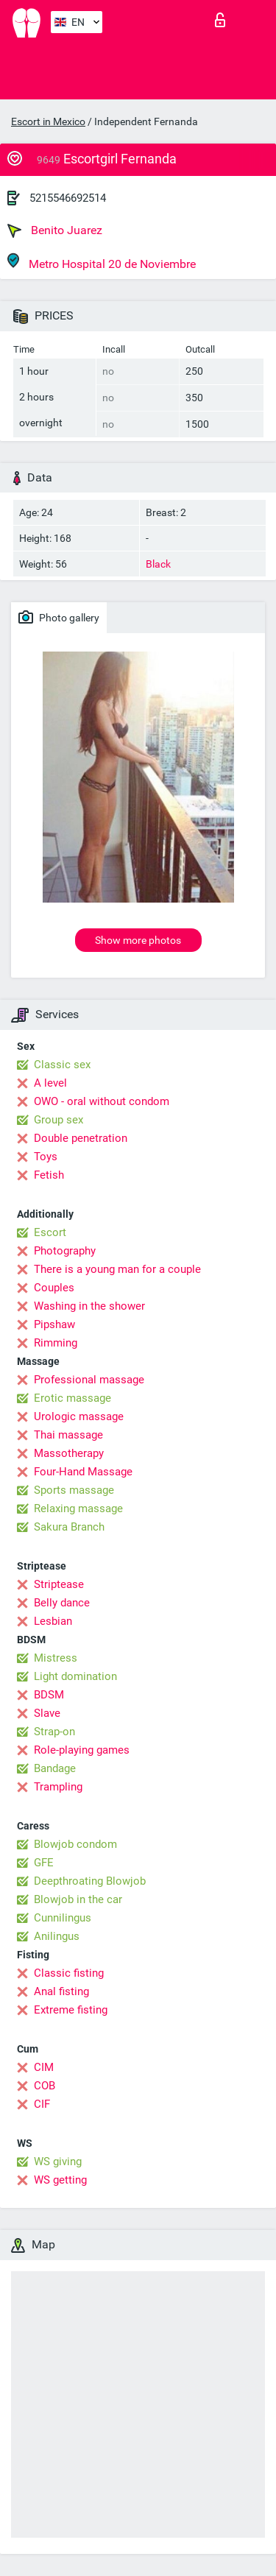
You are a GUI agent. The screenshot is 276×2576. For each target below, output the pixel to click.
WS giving (58, 2161)
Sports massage (74, 1490)
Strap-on (54, 1731)
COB (44, 2085)
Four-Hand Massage (83, 1471)
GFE (44, 1862)
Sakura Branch (69, 1527)
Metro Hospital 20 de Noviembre (101, 262)
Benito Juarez (54, 230)
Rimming (55, 1342)
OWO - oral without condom (101, 1101)
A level (50, 1083)
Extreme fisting (70, 2009)
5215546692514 (67, 198)
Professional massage (89, 1379)
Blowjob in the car (78, 1899)
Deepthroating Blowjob (90, 1881)
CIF (42, 2104)
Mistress (55, 1658)
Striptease (59, 1584)
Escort (50, 1232)
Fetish (49, 1175)
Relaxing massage (78, 1508)
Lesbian (53, 1621)
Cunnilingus (62, 1917)
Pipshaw (54, 1324)
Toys (45, 1156)
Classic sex (62, 1064)
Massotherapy (69, 1453)
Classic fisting (69, 1973)
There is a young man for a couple (117, 1269)
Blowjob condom (75, 1844)
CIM (44, 2067)
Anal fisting (61, 1991)
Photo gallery (58, 617)
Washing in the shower (89, 1306)
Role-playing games (82, 1750)
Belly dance (62, 1602)
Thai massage (68, 1434)
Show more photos (138, 940)
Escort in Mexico (48, 121)
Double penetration (80, 1138)
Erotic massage (72, 1398)
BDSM (49, 1694)
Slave (47, 1713)
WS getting (60, 2180)
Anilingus (56, 1936)
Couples (54, 1287)
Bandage (55, 1768)
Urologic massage (79, 1416)
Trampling (58, 1786)
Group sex (58, 1119)
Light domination (75, 1676)
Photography (65, 1250)
